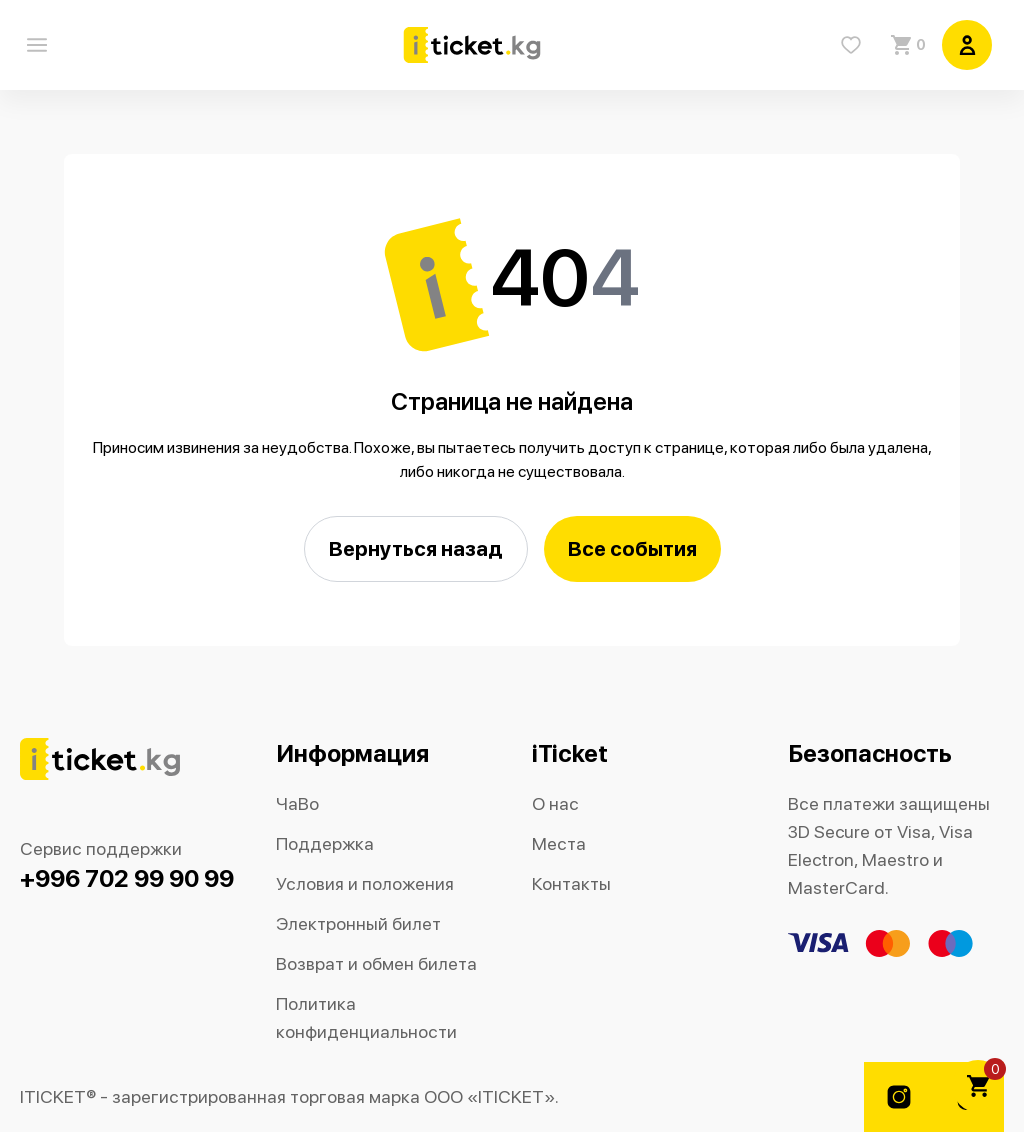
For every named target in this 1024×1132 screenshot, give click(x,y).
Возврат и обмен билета (376, 963)
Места (559, 843)
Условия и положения (365, 883)
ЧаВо (297, 803)
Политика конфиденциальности (366, 1017)
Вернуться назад (416, 548)
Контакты (571, 883)
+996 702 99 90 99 (127, 878)
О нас (555, 803)
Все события (632, 548)
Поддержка (325, 843)
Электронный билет (358, 923)
